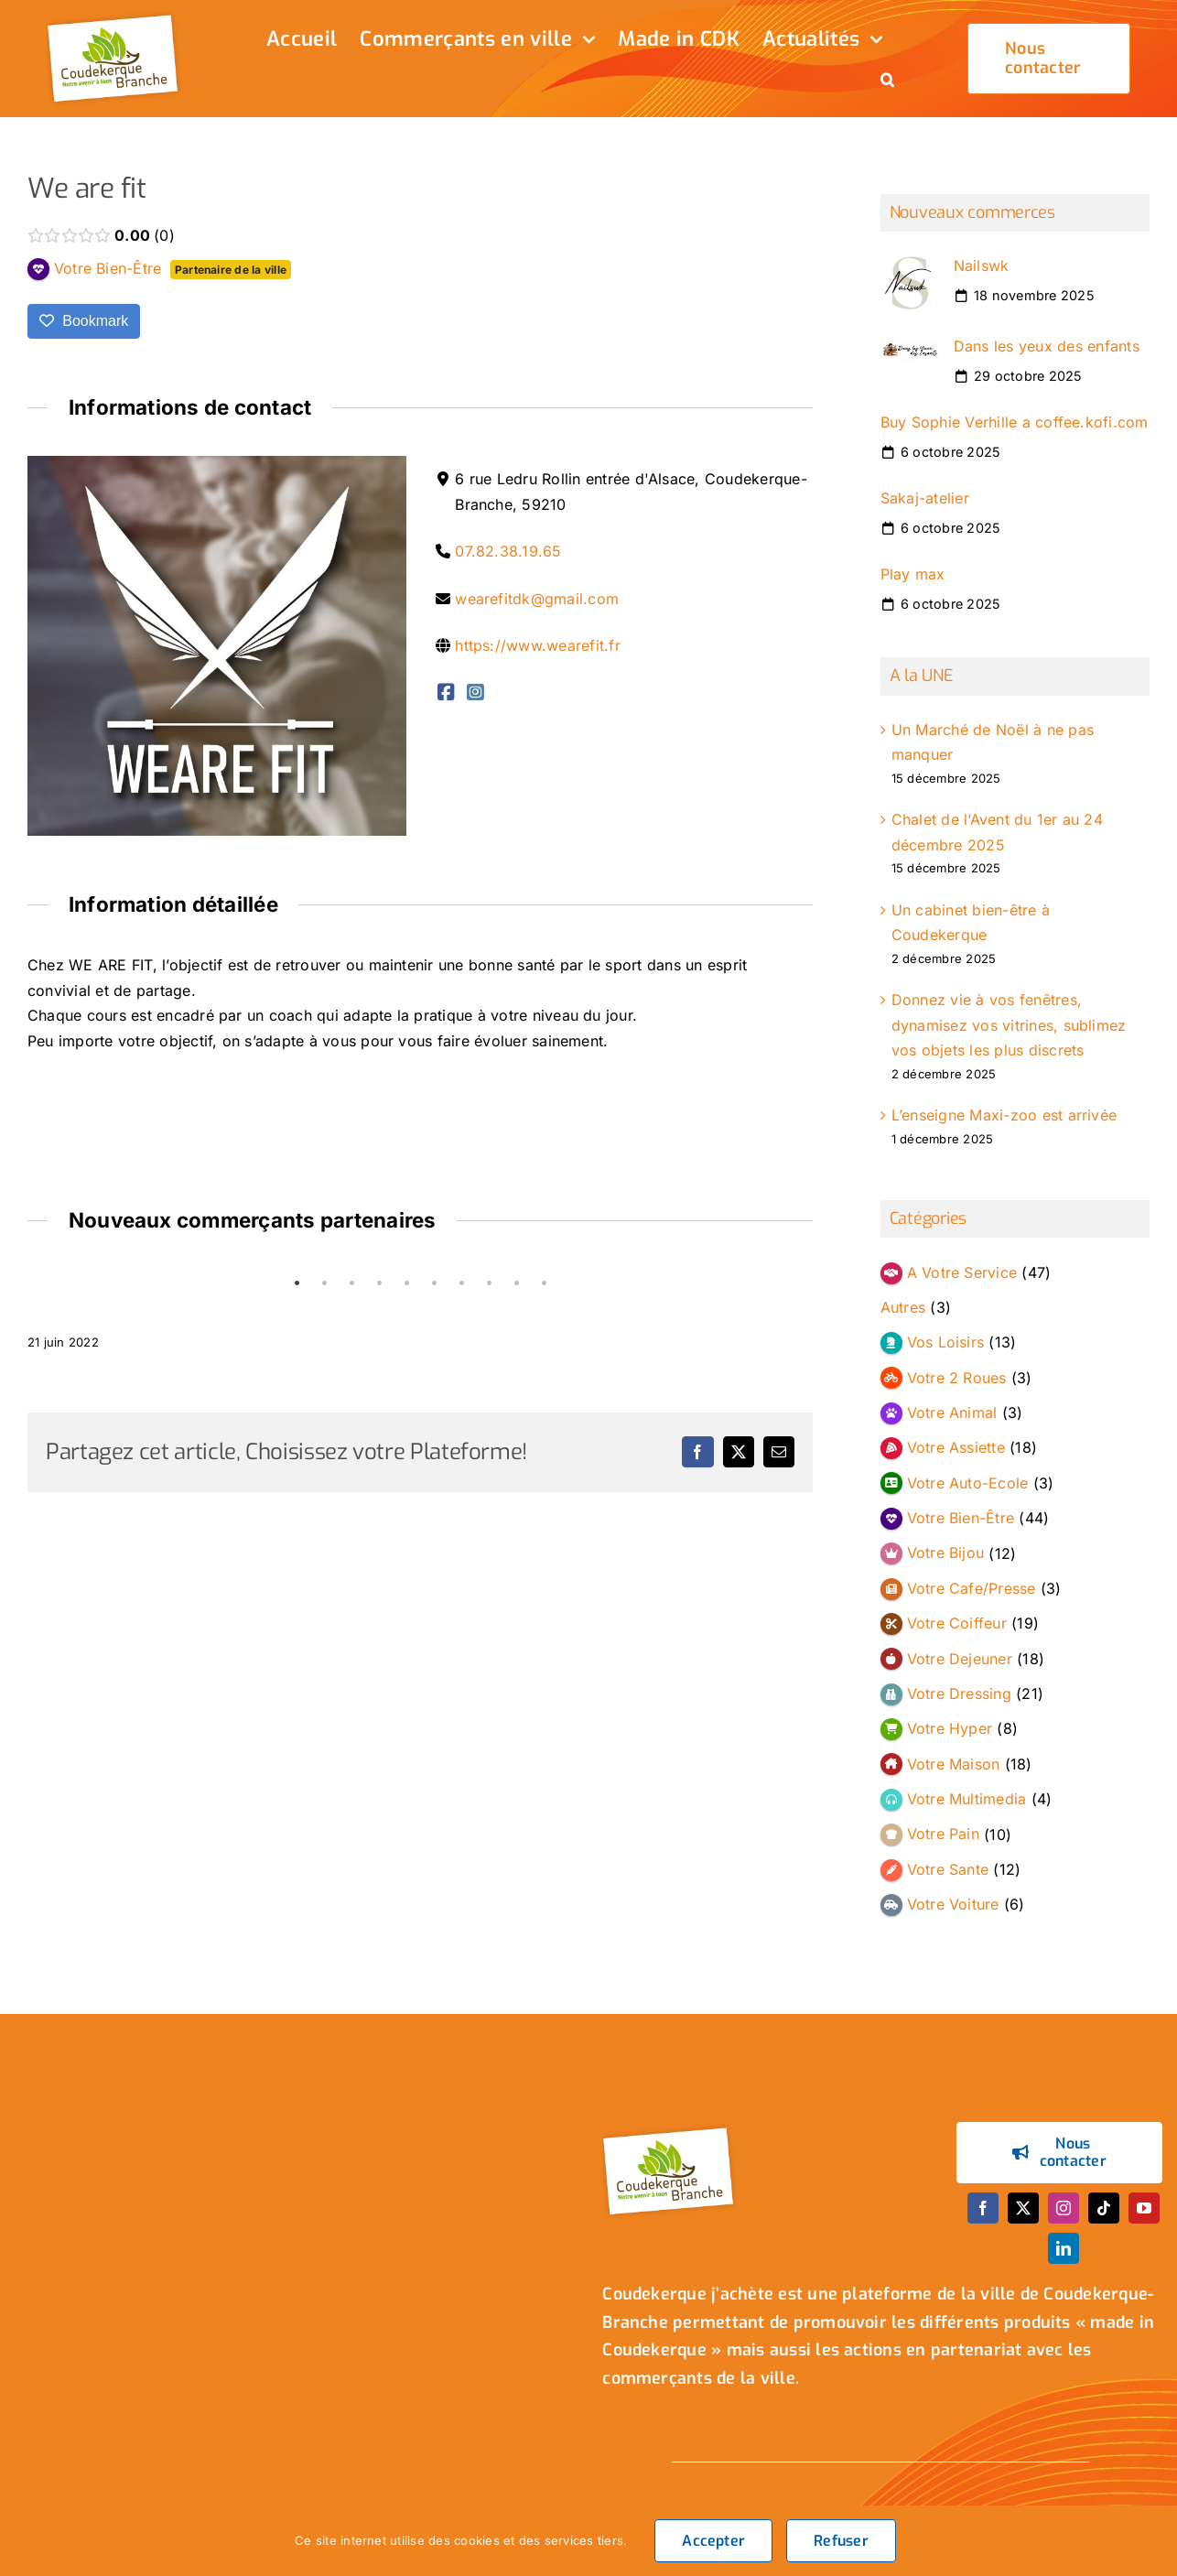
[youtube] (1144, 2208)
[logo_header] (115, 16)
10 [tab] (544, 1283)
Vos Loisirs (946, 1342)
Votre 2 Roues (957, 1378)
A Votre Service (962, 1272)
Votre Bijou (946, 1553)
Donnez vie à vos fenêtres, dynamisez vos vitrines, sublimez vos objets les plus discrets (1009, 1024)
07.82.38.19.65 (508, 551)
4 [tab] (379, 1283)
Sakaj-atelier (924, 498)
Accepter (713, 2540)
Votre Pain (943, 1834)
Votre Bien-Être (961, 1518)
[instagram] (1063, 2208)
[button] (887, 81)
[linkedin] (1063, 2248)
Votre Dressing (959, 1693)
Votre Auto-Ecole (968, 1483)
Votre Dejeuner (959, 1659)
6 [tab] (434, 1283)
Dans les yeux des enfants (1046, 346)
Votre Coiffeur (957, 1623)
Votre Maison (953, 1764)
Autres (902, 1307)
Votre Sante (948, 1869)
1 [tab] (296, 1283)
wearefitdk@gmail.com (537, 599)
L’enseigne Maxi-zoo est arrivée (1004, 1115)
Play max (912, 574)
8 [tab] (489, 1283)
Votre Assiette (956, 1447)
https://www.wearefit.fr (538, 645)
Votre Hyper (950, 1728)
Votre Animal (952, 1412)
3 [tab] (351, 1283)
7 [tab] (461, 1283)
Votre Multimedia (967, 1799)
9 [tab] (516, 1283)
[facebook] (983, 2208)
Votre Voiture (953, 1904)
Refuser (841, 2540)
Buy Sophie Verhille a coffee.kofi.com (1014, 422)
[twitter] (1023, 2208)
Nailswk (982, 265)
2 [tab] (324, 1283)
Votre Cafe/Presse (971, 1588)
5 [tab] (406, 1283)
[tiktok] (1103, 2208)
